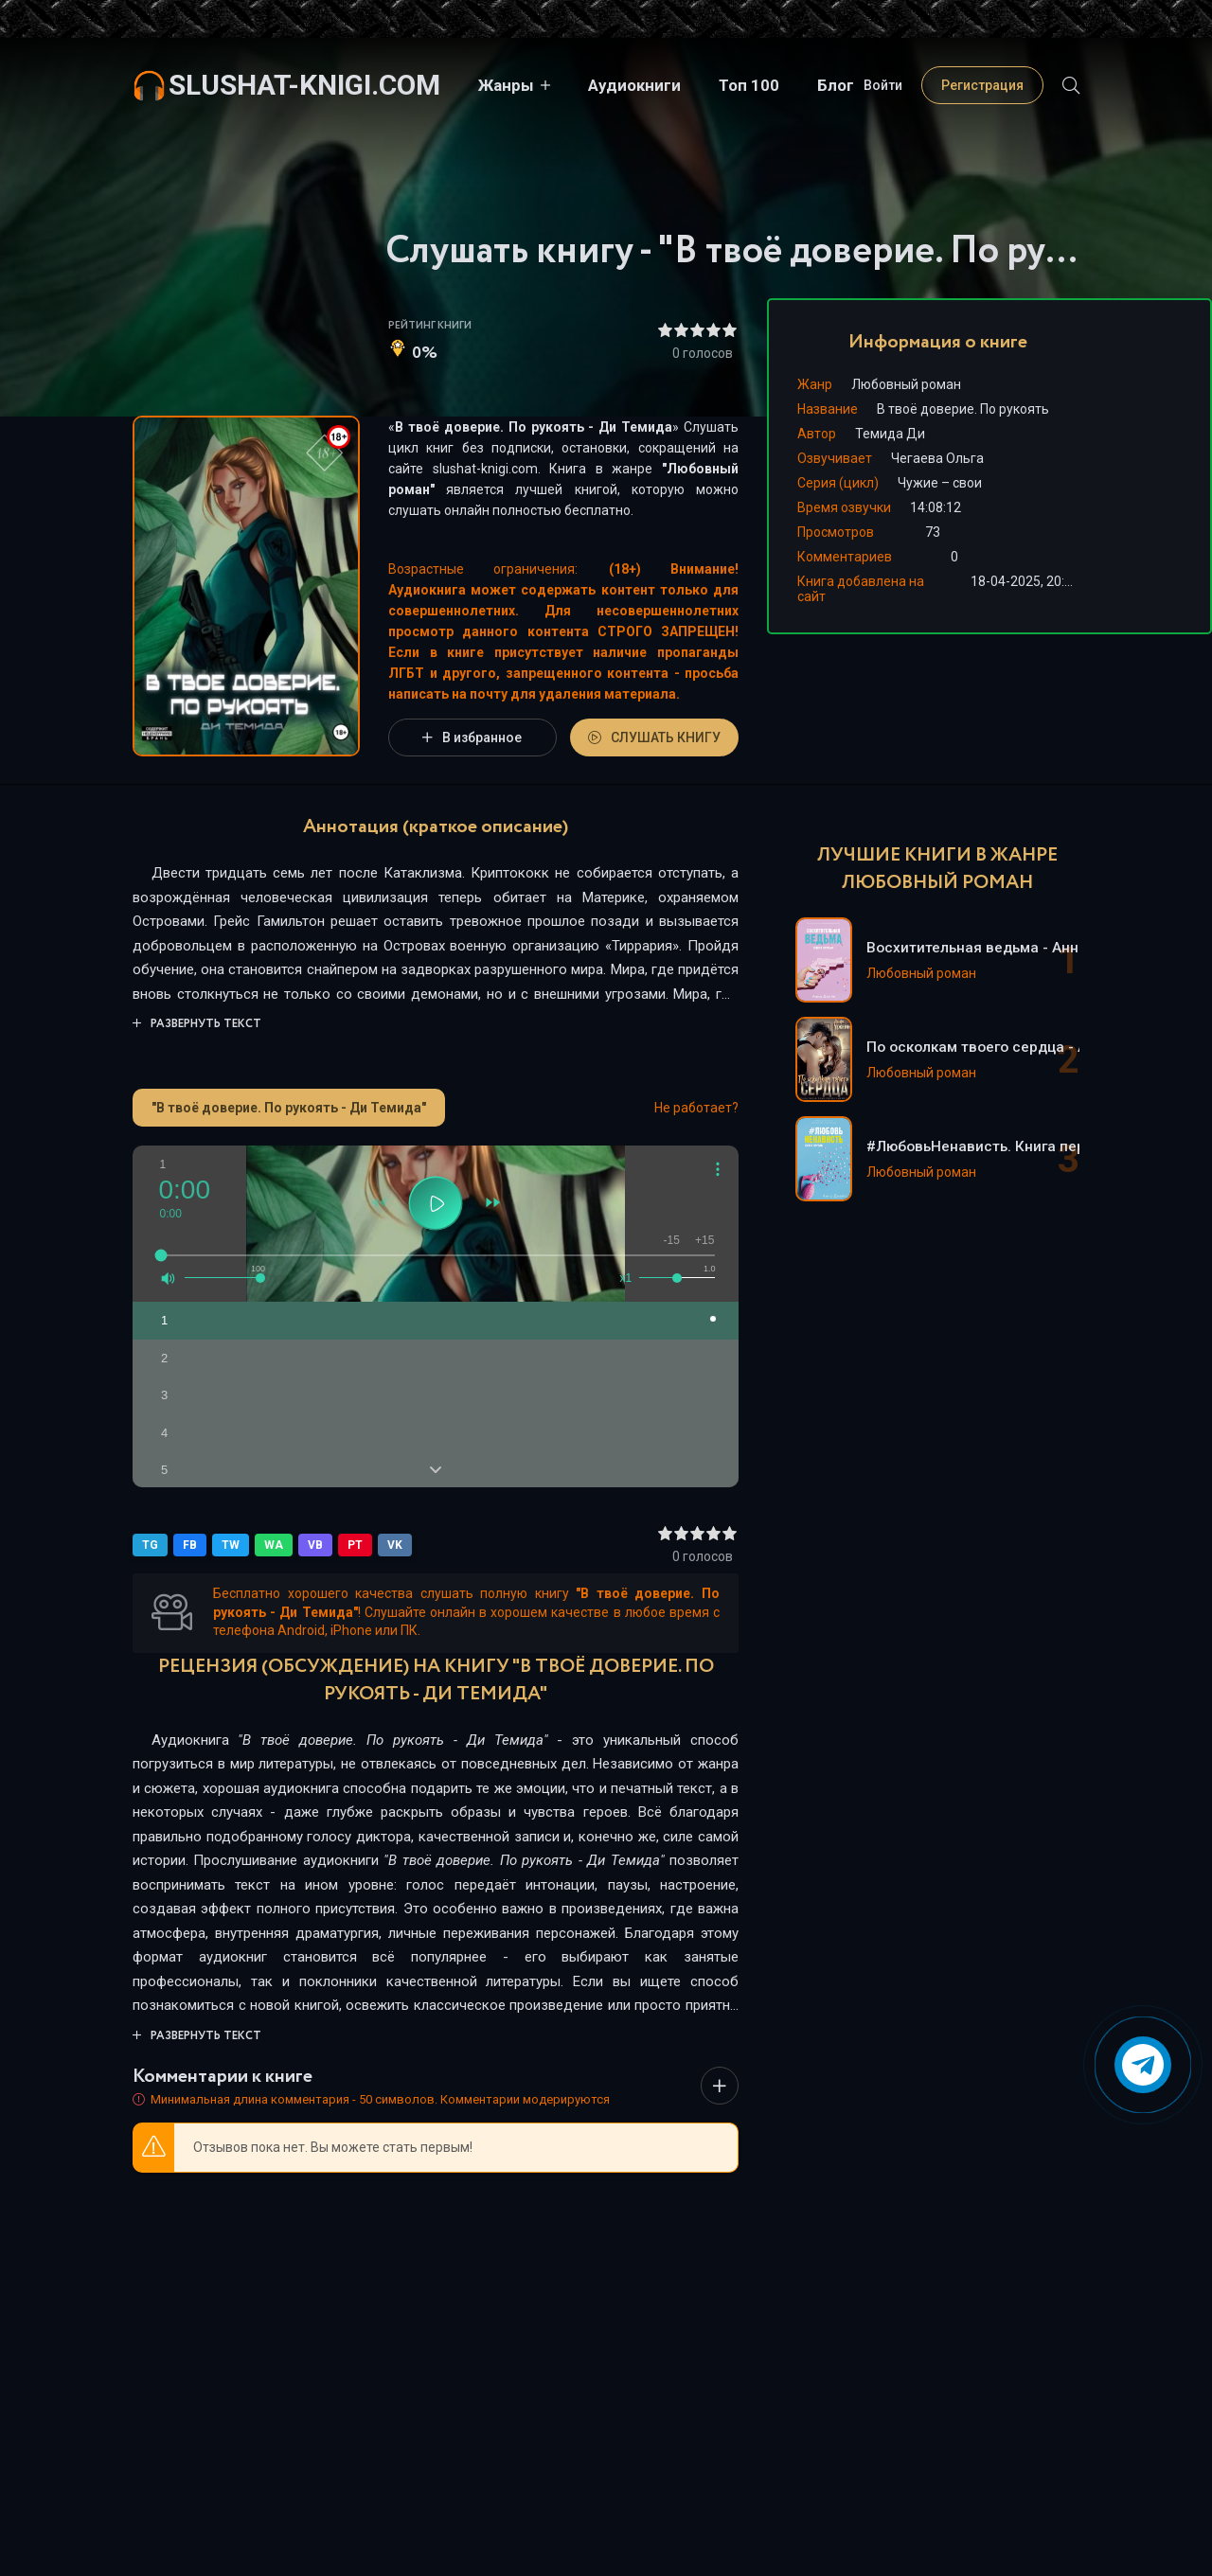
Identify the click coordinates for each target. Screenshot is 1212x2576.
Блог (835, 85)
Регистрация (982, 85)
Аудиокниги (634, 85)
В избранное (472, 737)
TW (231, 1545)
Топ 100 (749, 85)
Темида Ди (890, 433)
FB (190, 1545)
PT (355, 1545)
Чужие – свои (940, 482)
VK (394, 1545)
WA (273, 1545)
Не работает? (696, 1107)
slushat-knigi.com (304, 84)
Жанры (506, 85)
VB (315, 1545)
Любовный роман (906, 384)
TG (150, 1545)
